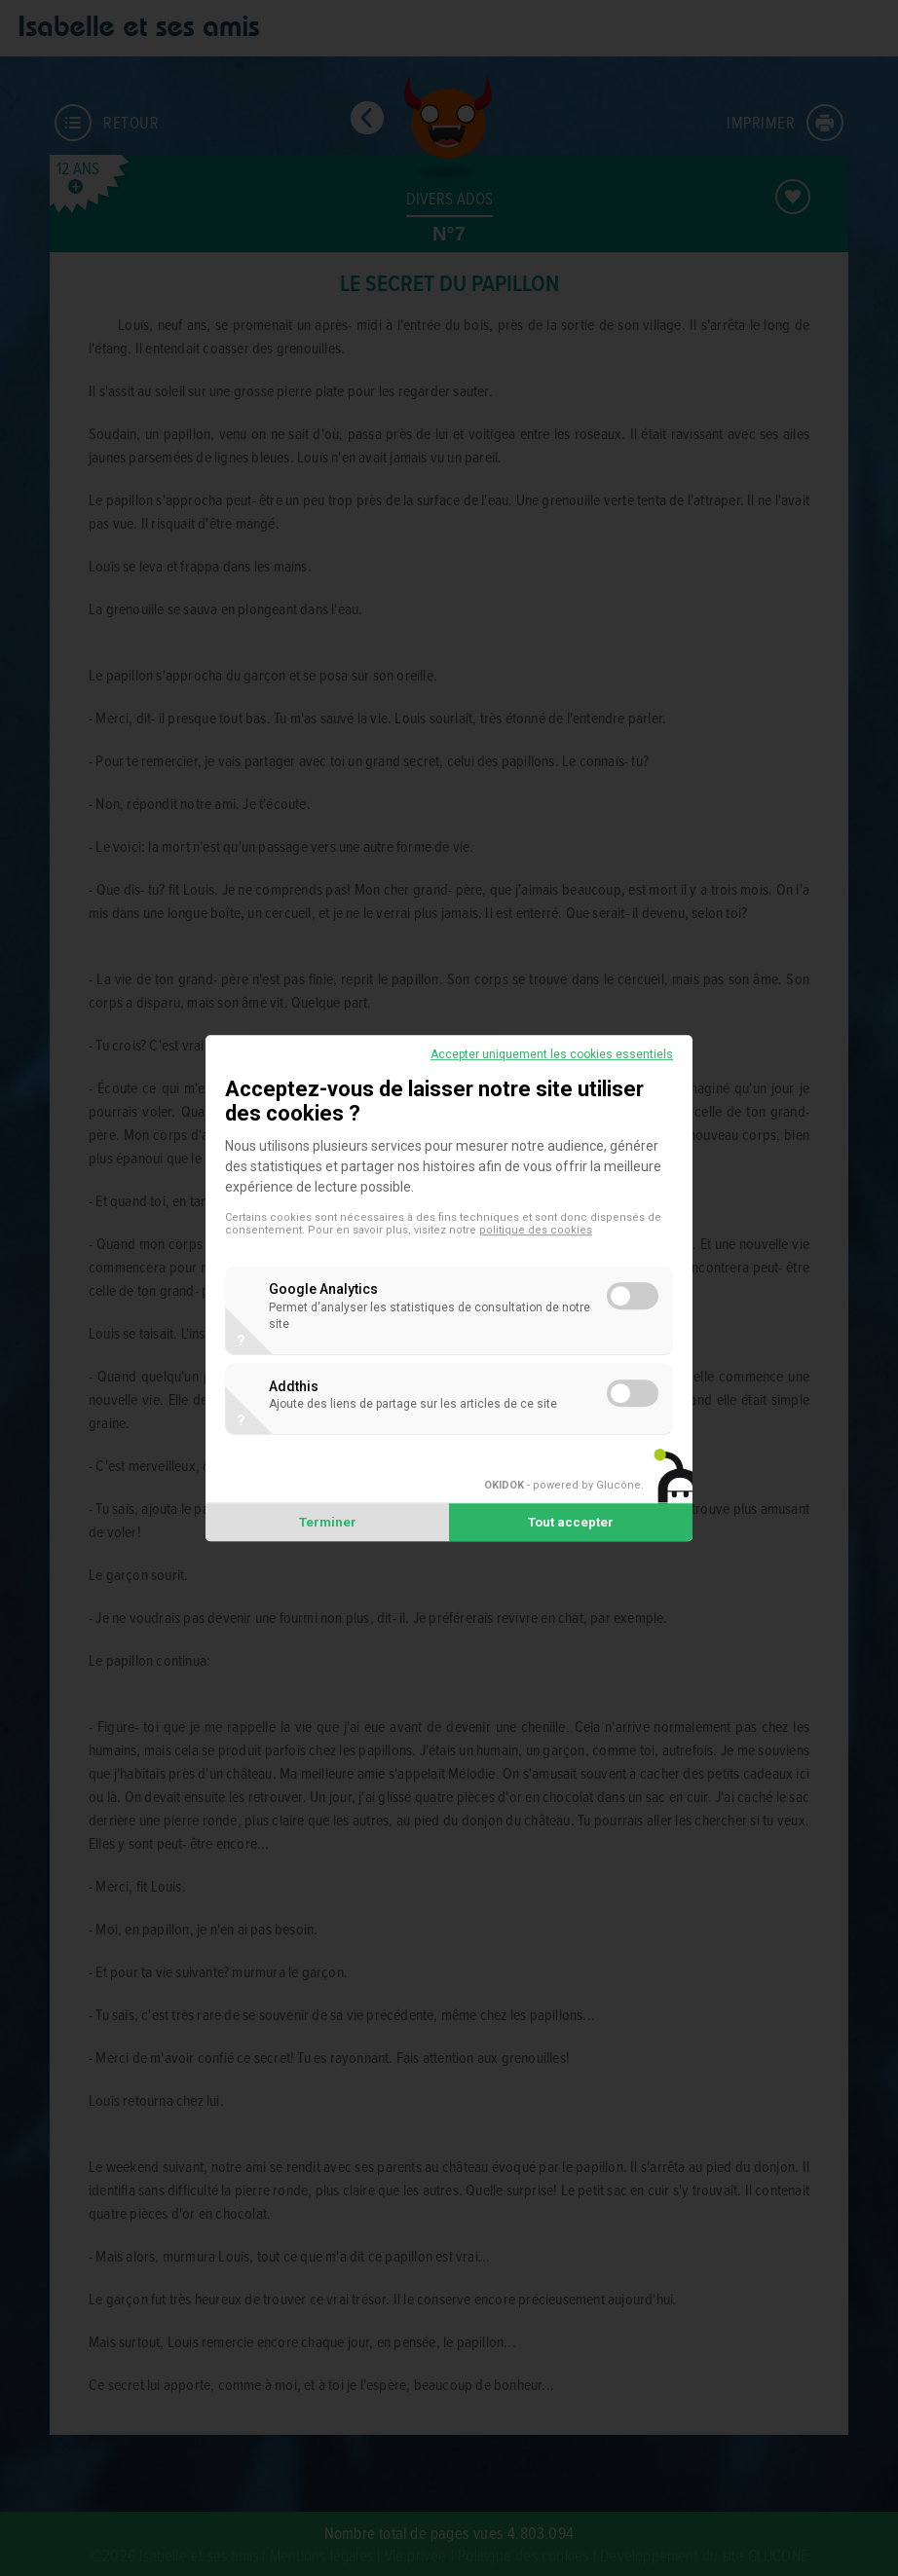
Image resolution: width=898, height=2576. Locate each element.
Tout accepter (571, 1522)
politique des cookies (535, 1230)
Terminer (327, 1522)
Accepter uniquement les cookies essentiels (551, 1054)
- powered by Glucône (562, 1486)
